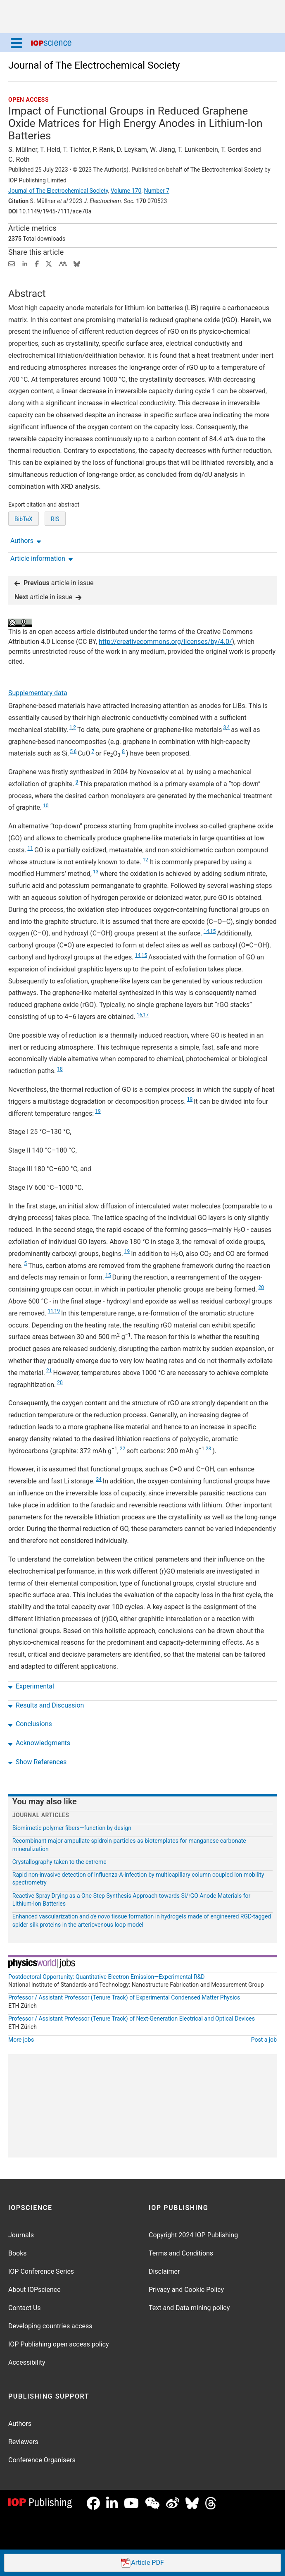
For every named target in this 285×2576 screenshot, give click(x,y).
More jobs (21, 2039)
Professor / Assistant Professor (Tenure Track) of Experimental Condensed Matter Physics (124, 1997)
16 (139, 1015)
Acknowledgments (39, 1743)
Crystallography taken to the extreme (59, 1861)
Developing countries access (50, 2326)
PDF (142, 2563)
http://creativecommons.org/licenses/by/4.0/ (165, 642)
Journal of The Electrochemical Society (94, 65)
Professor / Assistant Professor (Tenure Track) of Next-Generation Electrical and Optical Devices (131, 2018)
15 (213, 931)
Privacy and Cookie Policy (186, 2290)
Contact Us (24, 2308)
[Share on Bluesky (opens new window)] (77, 263)
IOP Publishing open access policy (58, 2344)
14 (206, 931)
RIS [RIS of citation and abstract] (55, 519)
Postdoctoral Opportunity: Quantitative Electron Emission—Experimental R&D (106, 1976)
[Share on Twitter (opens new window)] (48, 263)
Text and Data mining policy (189, 2308)
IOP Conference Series (41, 2271)
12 (145, 860)
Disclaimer (164, 2271)
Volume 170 (126, 190)
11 (30, 848)
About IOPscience (34, 2290)
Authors (19, 2424)
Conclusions (30, 1724)
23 (208, 1449)
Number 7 (156, 190)
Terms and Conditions (181, 2253)
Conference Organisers (42, 2460)
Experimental (31, 1686)
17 (146, 1015)
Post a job (264, 2039)
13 (96, 872)
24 (99, 1479)
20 (261, 1287)
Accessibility (26, 2362)
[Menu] (16, 42)
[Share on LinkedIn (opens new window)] (24, 263)
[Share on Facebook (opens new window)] (37, 263)
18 (60, 1069)
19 (190, 1099)
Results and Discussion (46, 1705)
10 (46, 805)
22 (123, 1449)
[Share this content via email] (11, 263)
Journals (21, 2235)
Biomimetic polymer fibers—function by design (71, 1828)
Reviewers (23, 2442)
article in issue (54, 583)
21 (49, 1370)
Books (17, 2253)
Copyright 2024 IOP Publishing (193, 2235)
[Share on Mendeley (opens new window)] (63, 263)
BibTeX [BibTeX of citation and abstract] (23, 519)
